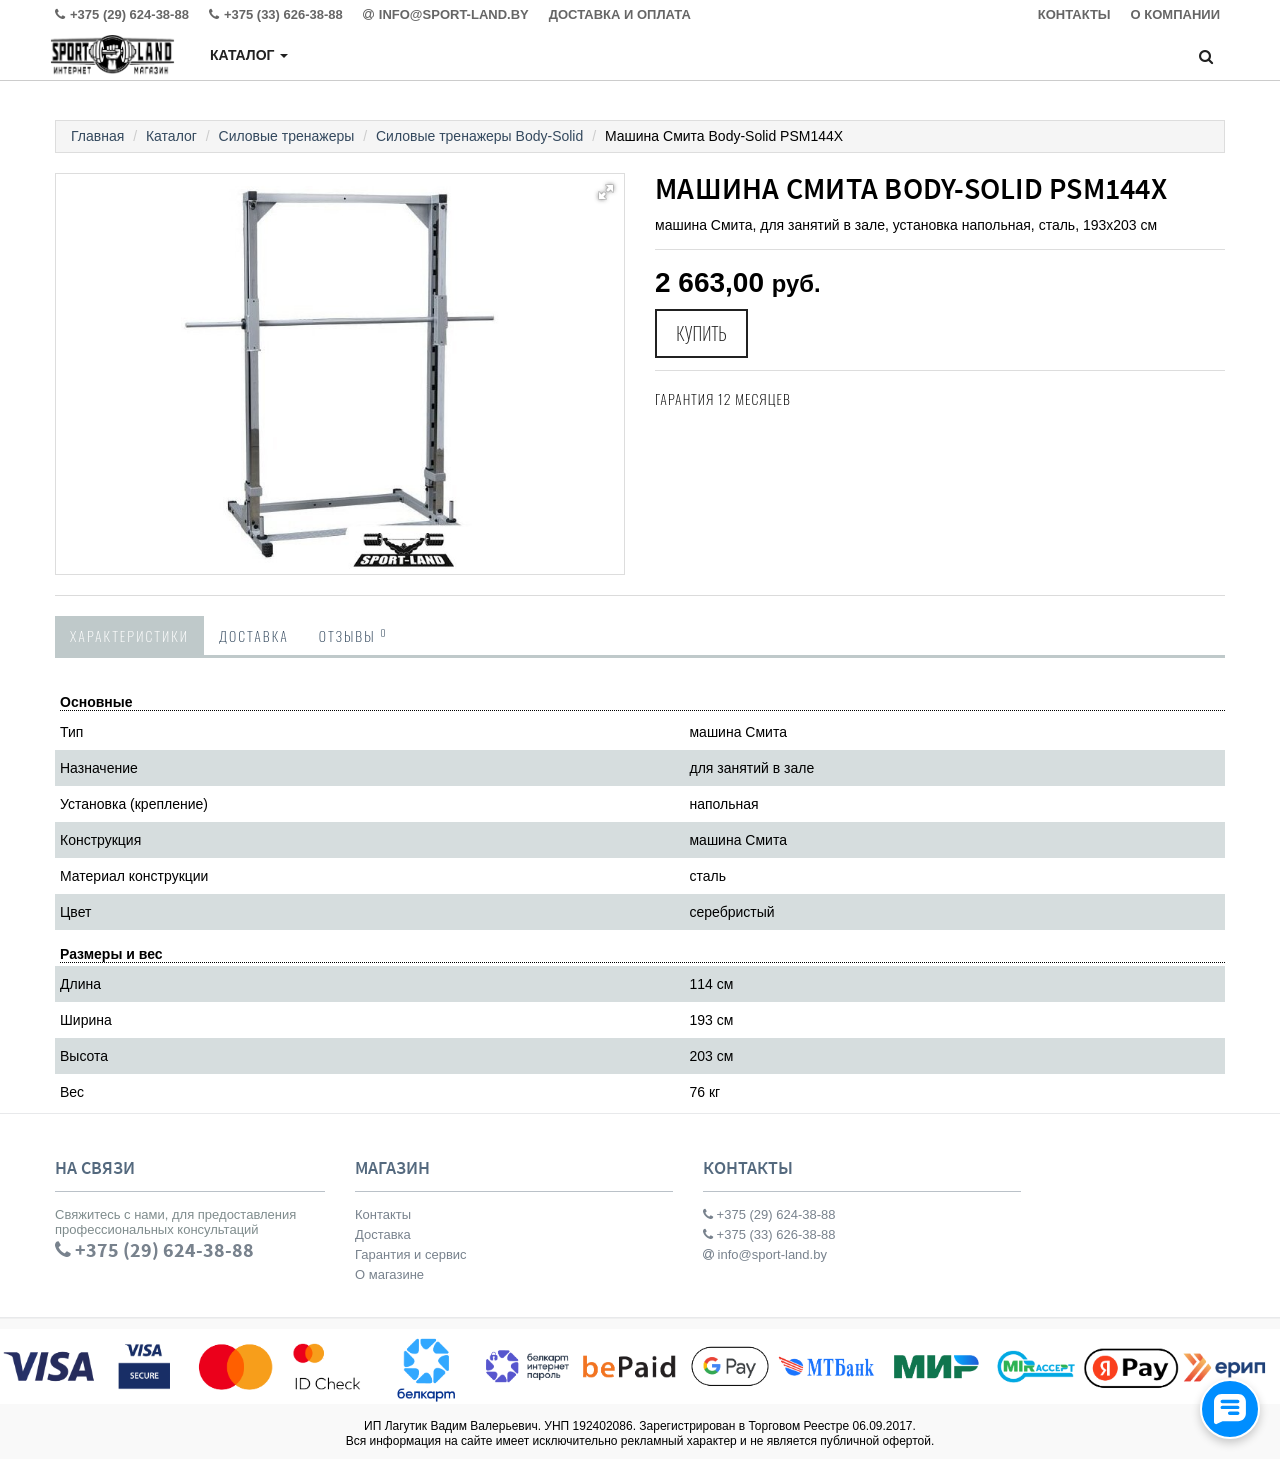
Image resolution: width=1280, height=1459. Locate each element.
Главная (97, 136)
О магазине (389, 1274)
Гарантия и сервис (411, 1254)
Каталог (249, 55)
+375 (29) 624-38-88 (769, 1214)
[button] (606, 192)
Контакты (383, 1214)
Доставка (254, 635)
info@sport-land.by (765, 1254)
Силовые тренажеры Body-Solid (479, 136)
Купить (702, 334)
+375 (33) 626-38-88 (769, 1234)
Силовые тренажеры (287, 136)
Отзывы (353, 635)
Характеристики (129, 635)
